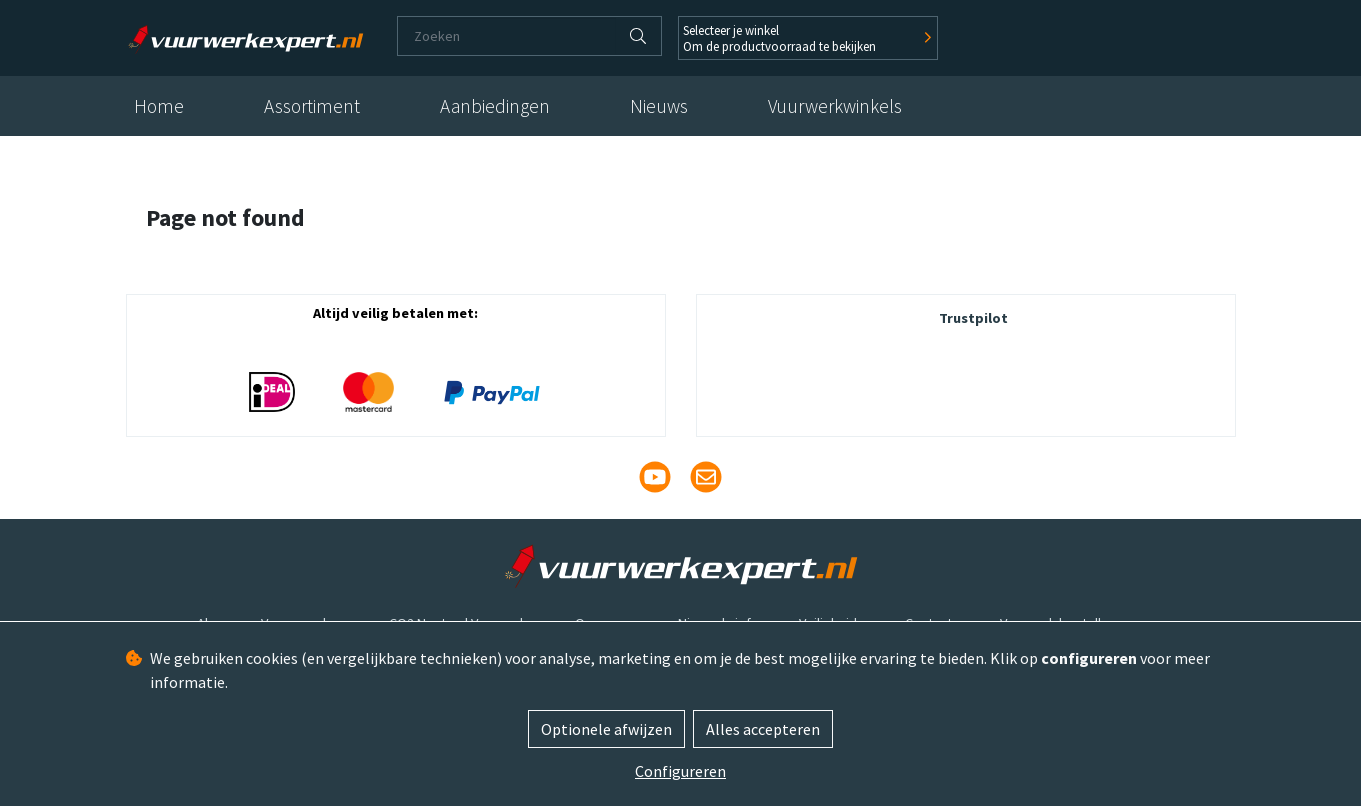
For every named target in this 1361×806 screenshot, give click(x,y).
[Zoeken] (507, 36)
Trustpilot (973, 318)
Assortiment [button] (312, 106)
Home (159, 106)
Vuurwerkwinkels (835, 106)
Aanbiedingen (495, 106)
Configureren (680, 771)
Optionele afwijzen (606, 729)
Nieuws (659, 106)
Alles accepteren (763, 729)
